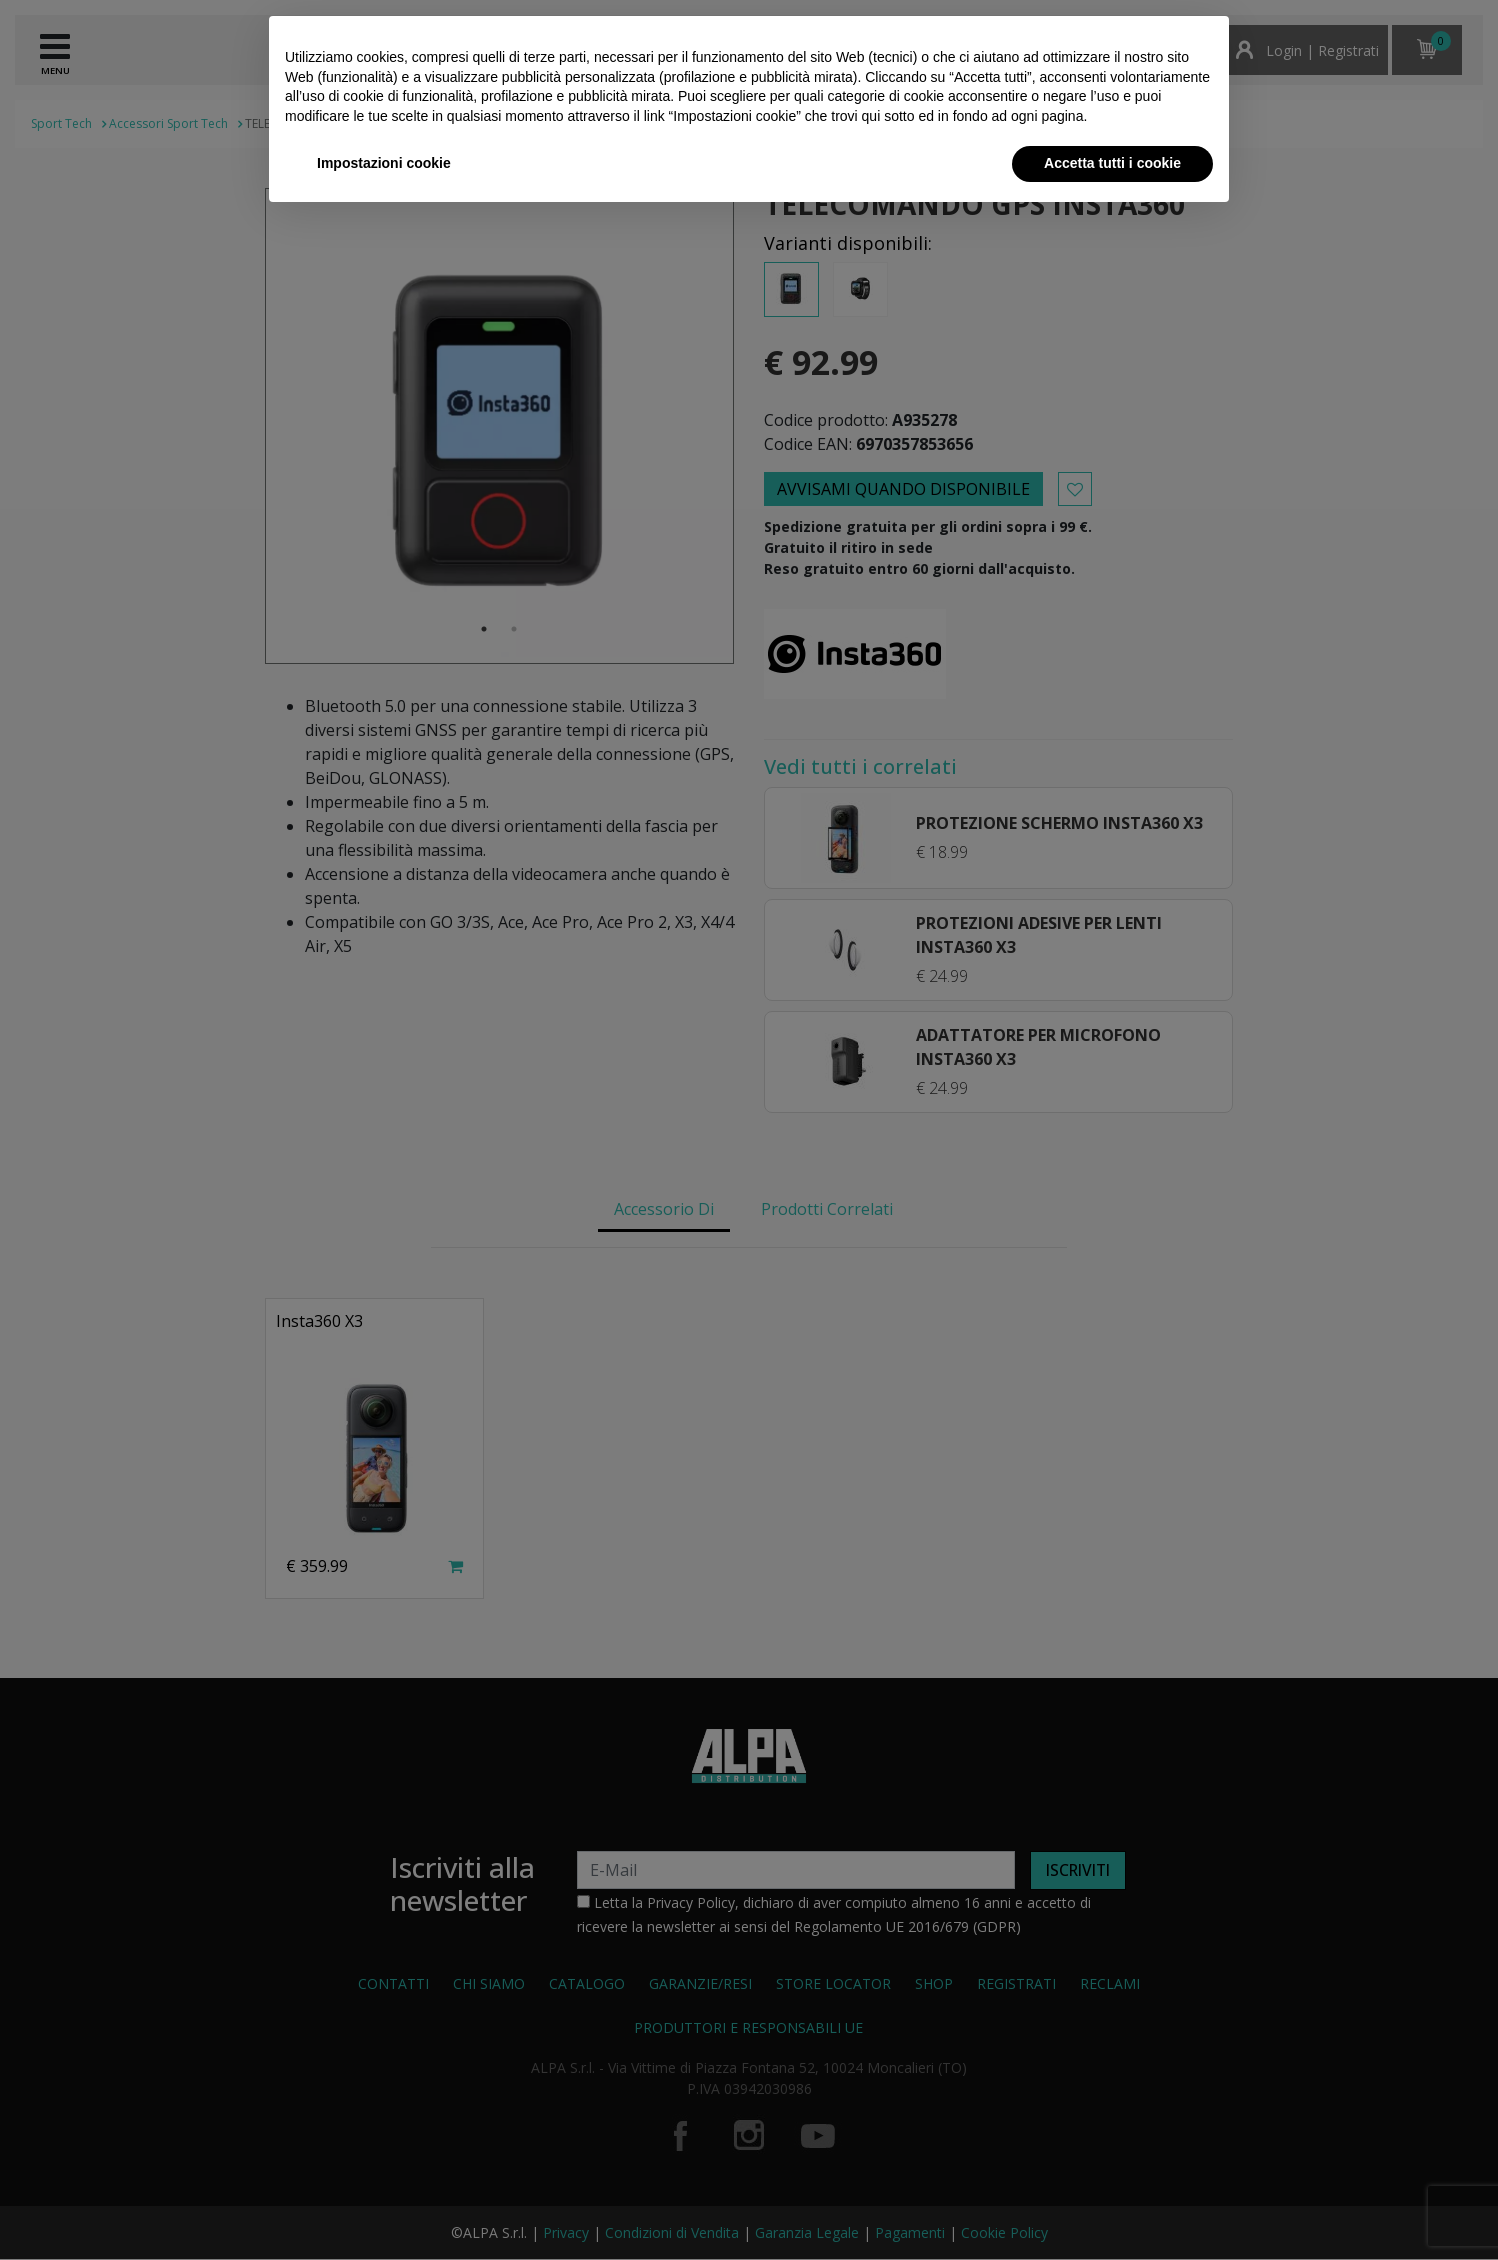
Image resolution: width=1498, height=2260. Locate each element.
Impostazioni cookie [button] (384, 163)
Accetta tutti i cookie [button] (1112, 163)
